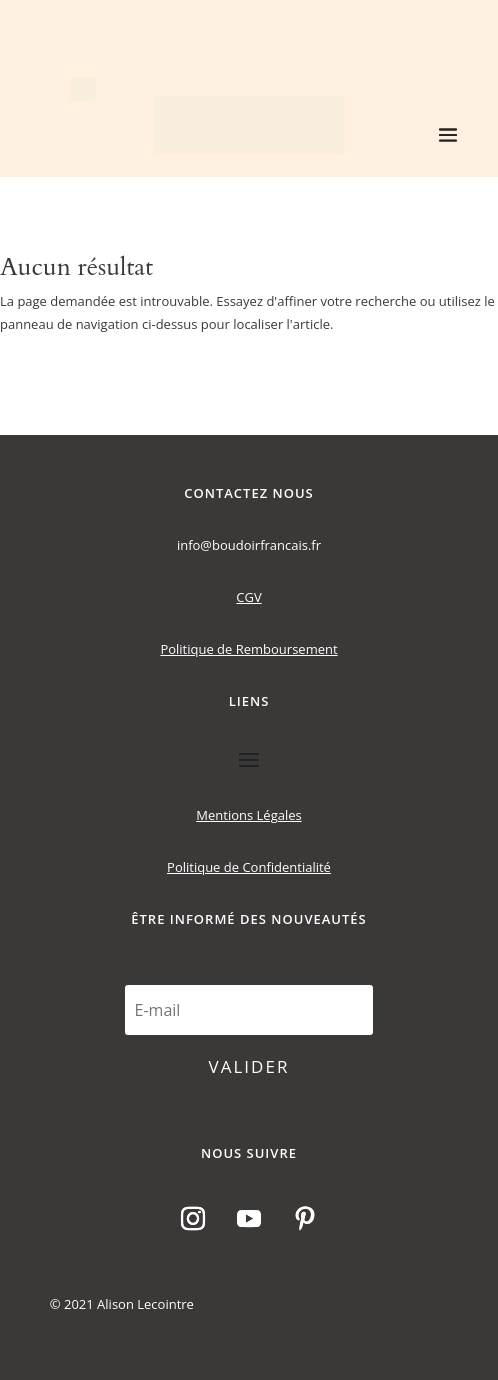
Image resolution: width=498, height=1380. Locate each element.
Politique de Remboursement (248, 649)
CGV (248, 597)
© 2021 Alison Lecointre (122, 1304)
